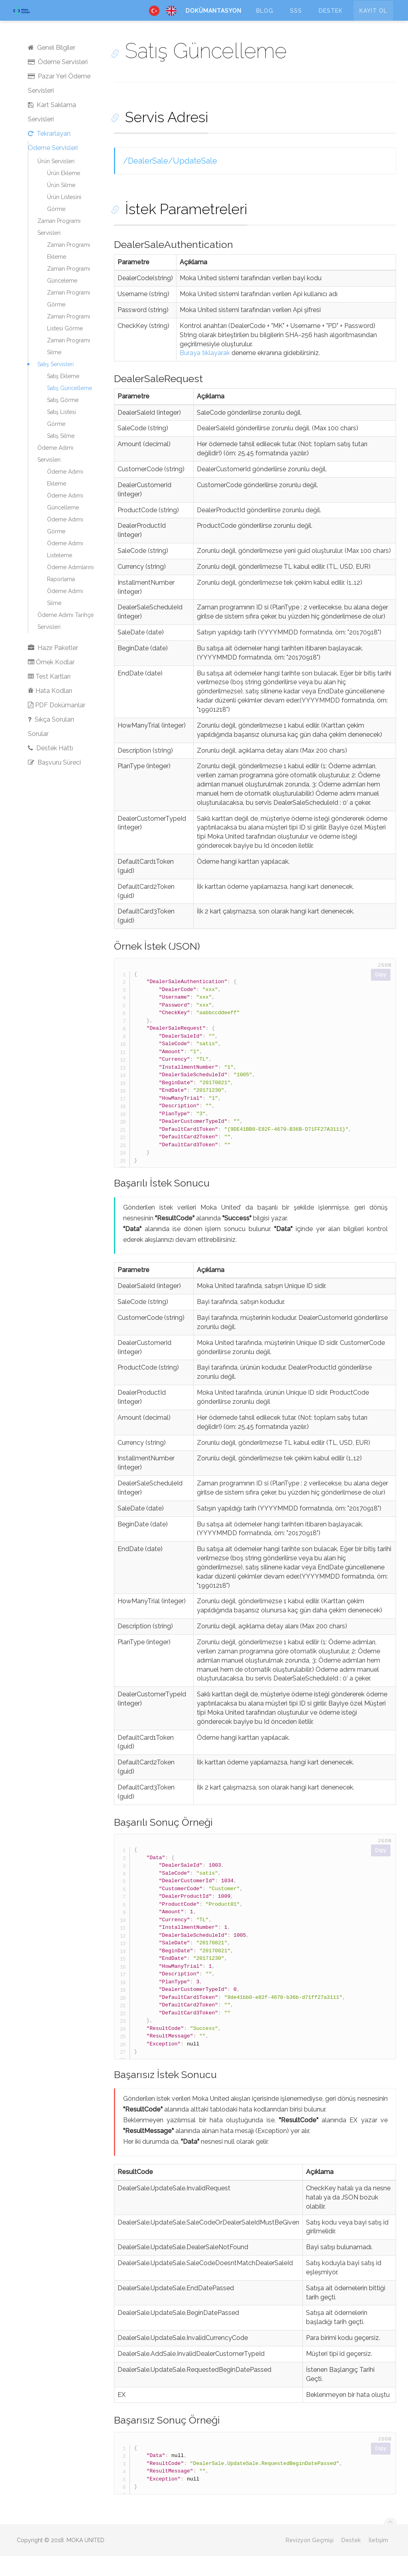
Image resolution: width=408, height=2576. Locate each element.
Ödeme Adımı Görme (65, 545)
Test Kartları (49, 696)
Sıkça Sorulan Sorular (51, 746)
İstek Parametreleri (175, 229)
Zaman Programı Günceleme (68, 294)
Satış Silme (61, 456)
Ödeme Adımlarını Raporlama (70, 593)
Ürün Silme (61, 205)
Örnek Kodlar (51, 682)
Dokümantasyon (213, 18)
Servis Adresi (155, 137)
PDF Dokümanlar (56, 725)
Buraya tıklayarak (205, 373)
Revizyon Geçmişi (309, 2560)
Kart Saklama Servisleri (52, 132)
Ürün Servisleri (56, 181)
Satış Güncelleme (69, 408)
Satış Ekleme (63, 396)
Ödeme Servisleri (58, 82)
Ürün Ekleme (63, 193)
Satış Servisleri (55, 384)
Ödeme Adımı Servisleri (55, 473)
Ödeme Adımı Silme (65, 617)
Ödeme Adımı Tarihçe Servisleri (65, 641)
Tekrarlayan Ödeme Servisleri (53, 161)
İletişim (378, 2560)
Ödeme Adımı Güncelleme (65, 521)
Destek (331, 18)
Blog (264, 18)
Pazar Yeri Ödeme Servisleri (59, 103)
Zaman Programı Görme (68, 318)
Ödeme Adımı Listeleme (65, 569)
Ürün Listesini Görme (64, 223)
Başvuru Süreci (54, 782)
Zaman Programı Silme (68, 366)
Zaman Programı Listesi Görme (68, 342)
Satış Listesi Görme (61, 438)
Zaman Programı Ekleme (68, 271)
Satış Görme (62, 420)
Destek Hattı (50, 768)
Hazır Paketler (53, 667)
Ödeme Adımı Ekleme (65, 497)
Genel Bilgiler (51, 67)
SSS (296, 18)
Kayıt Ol (373, 18)
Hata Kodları (50, 710)
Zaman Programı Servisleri (58, 247)
